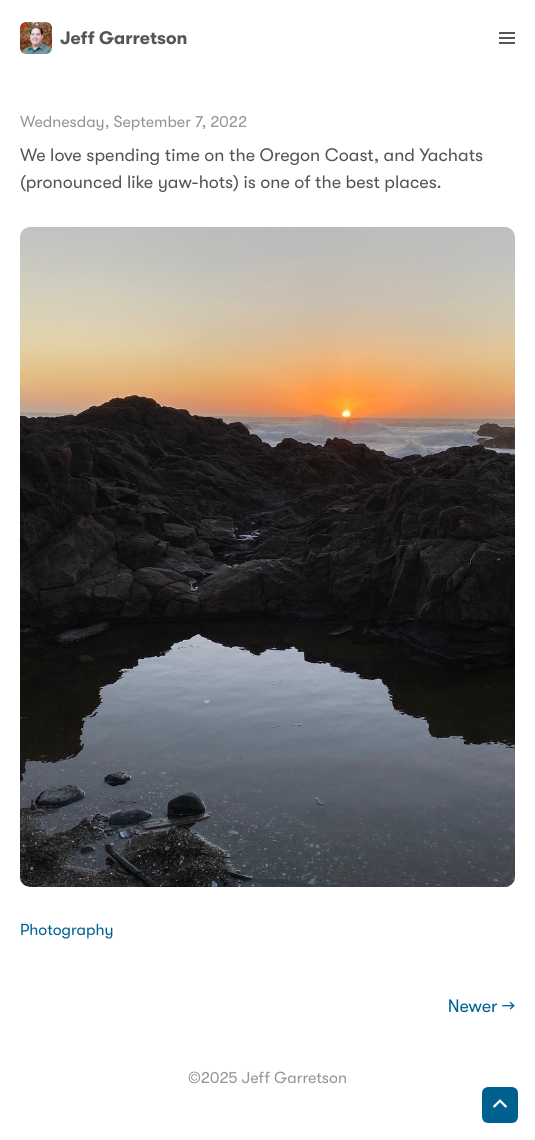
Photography (67, 930)
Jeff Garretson (103, 38)
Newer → (481, 1007)
